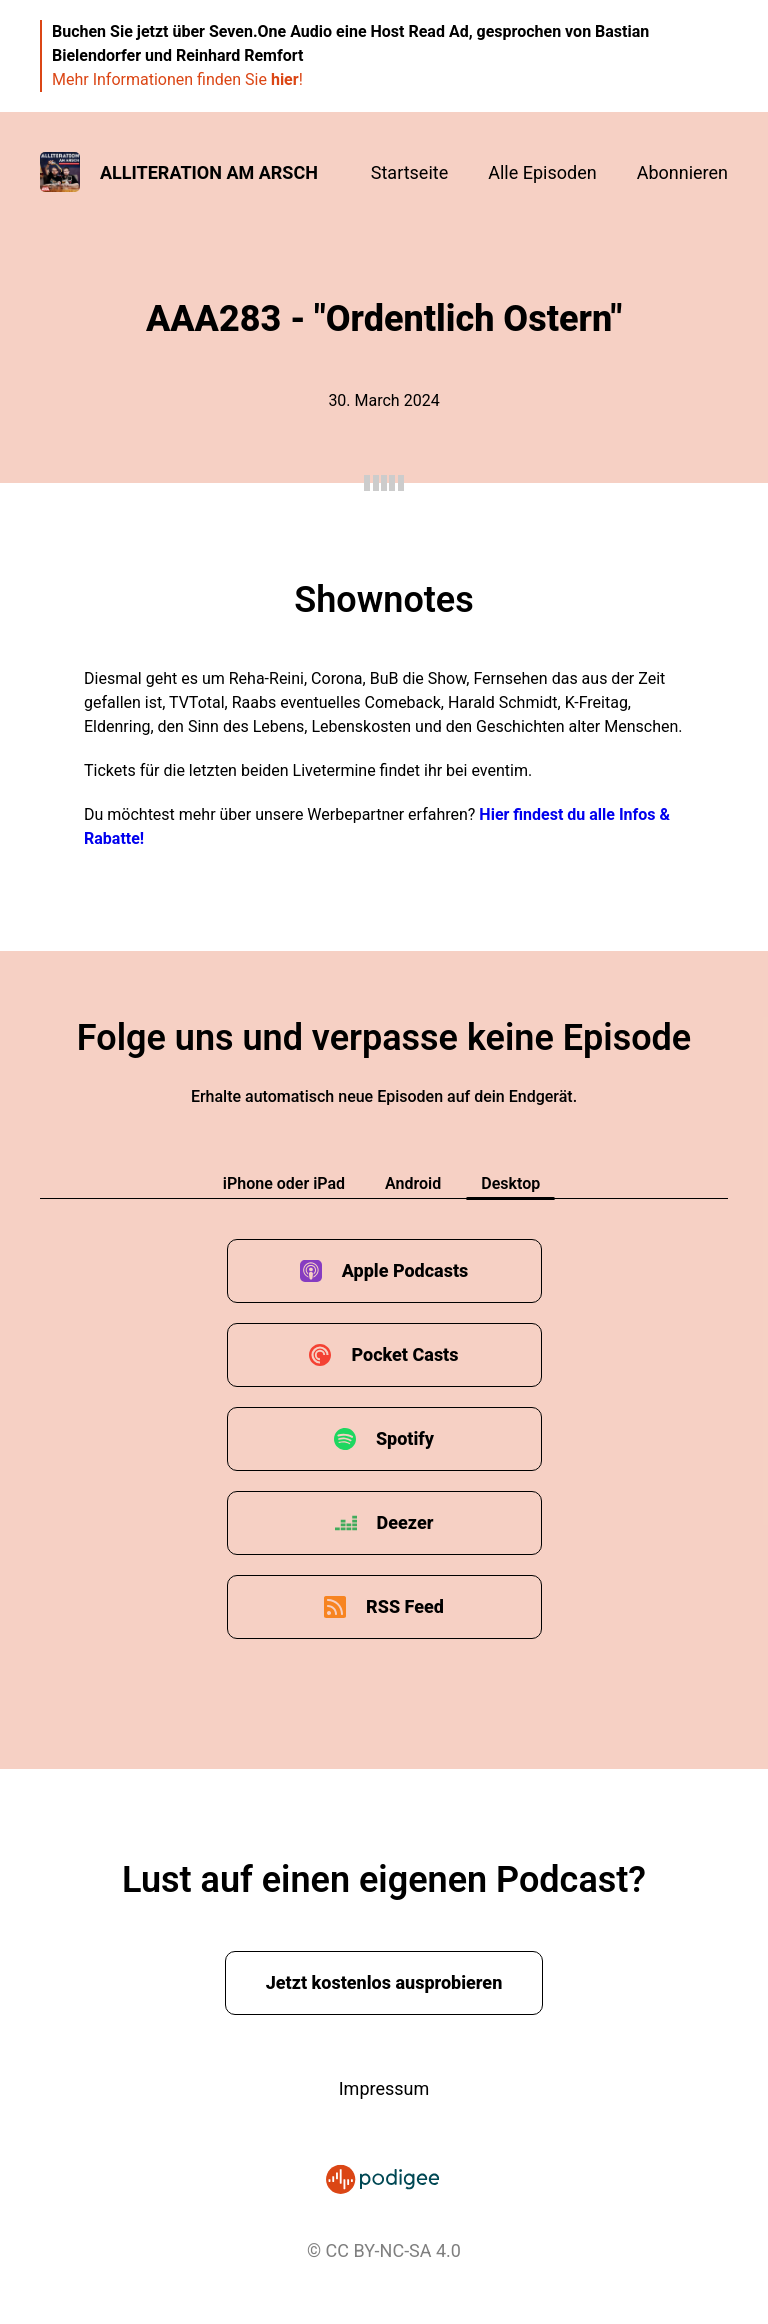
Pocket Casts (404, 1354)
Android (413, 1183)
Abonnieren (682, 172)
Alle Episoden (542, 172)
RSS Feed (405, 1606)
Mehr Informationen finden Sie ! (177, 79)
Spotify (405, 1438)
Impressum (384, 2088)
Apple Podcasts (405, 1270)
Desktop (510, 1183)
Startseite (409, 172)
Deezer (405, 1522)
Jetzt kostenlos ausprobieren (384, 1982)
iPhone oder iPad (284, 1183)
